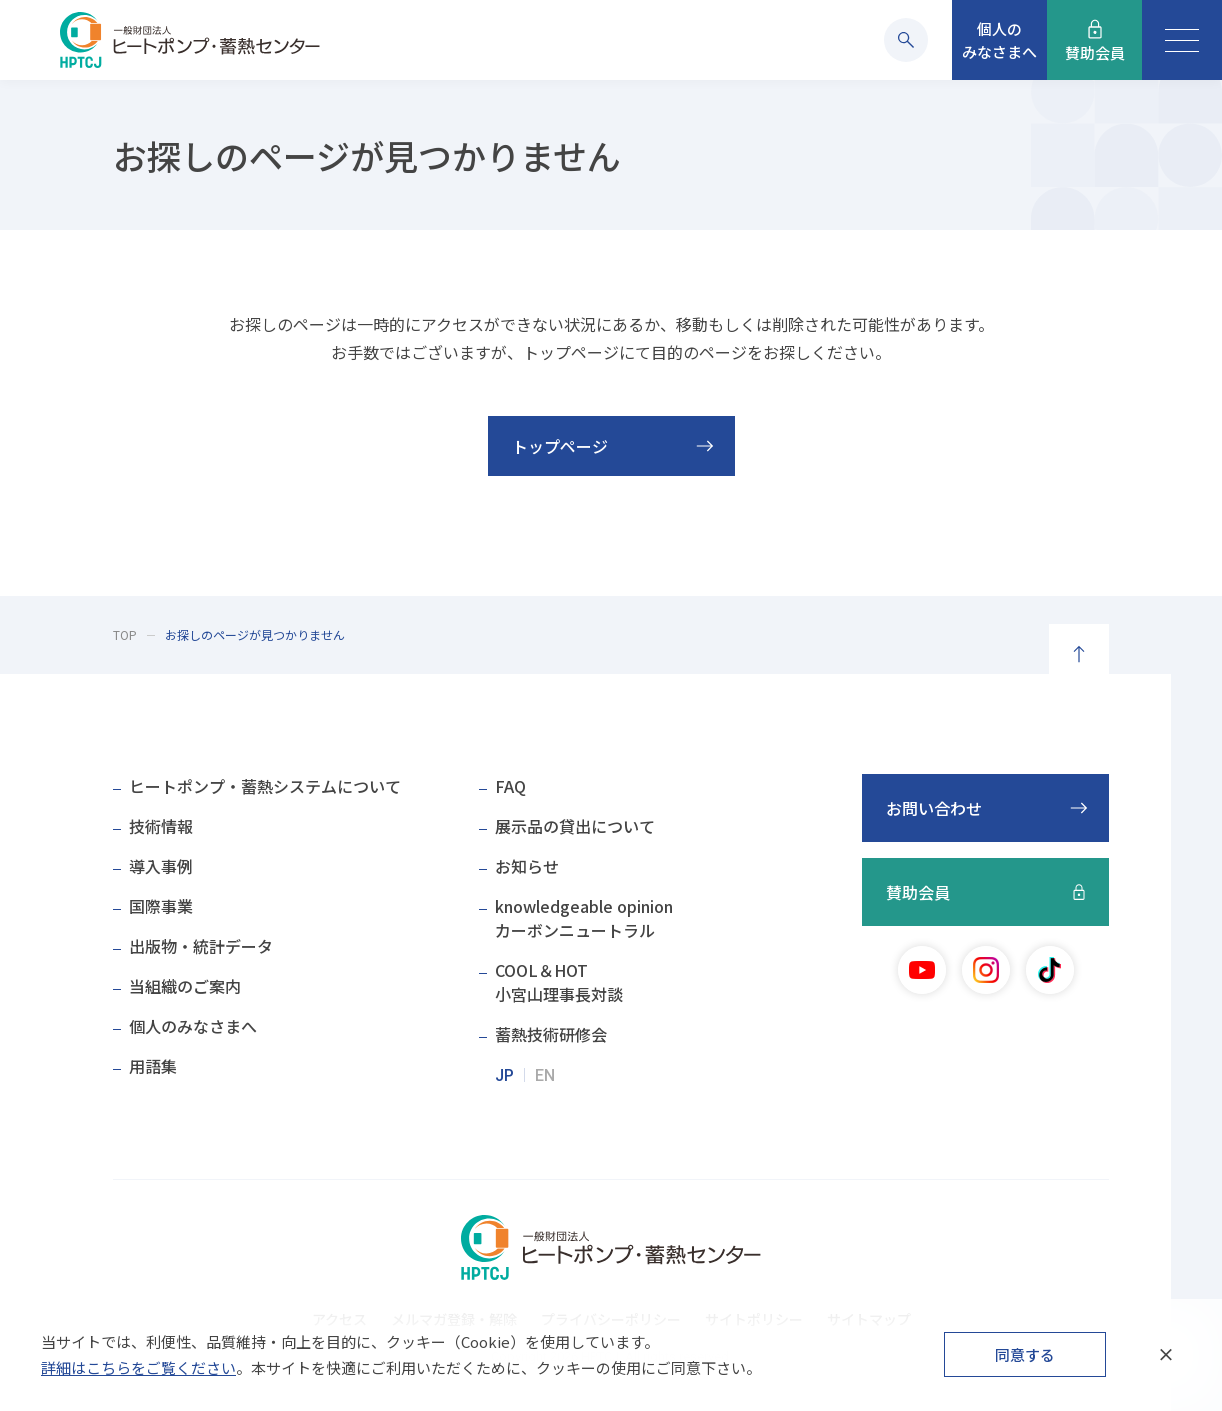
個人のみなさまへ (193, 1026)
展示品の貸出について (575, 826)
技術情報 (161, 826)
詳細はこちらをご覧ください (138, 1367)
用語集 (153, 1066)
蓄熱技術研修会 (551, 1034)
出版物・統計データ (201, 946)
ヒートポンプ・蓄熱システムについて (265, 786)
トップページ (560, 446)
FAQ (510, 786)
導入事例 (161, 866)
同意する (1025, 1354)
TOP (125, 634)
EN (545, 1075)
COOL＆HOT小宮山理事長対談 (559, 982)
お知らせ (527, 866)
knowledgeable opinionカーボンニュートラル (584, 918)
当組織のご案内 (185, 986)
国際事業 (161, 906)
